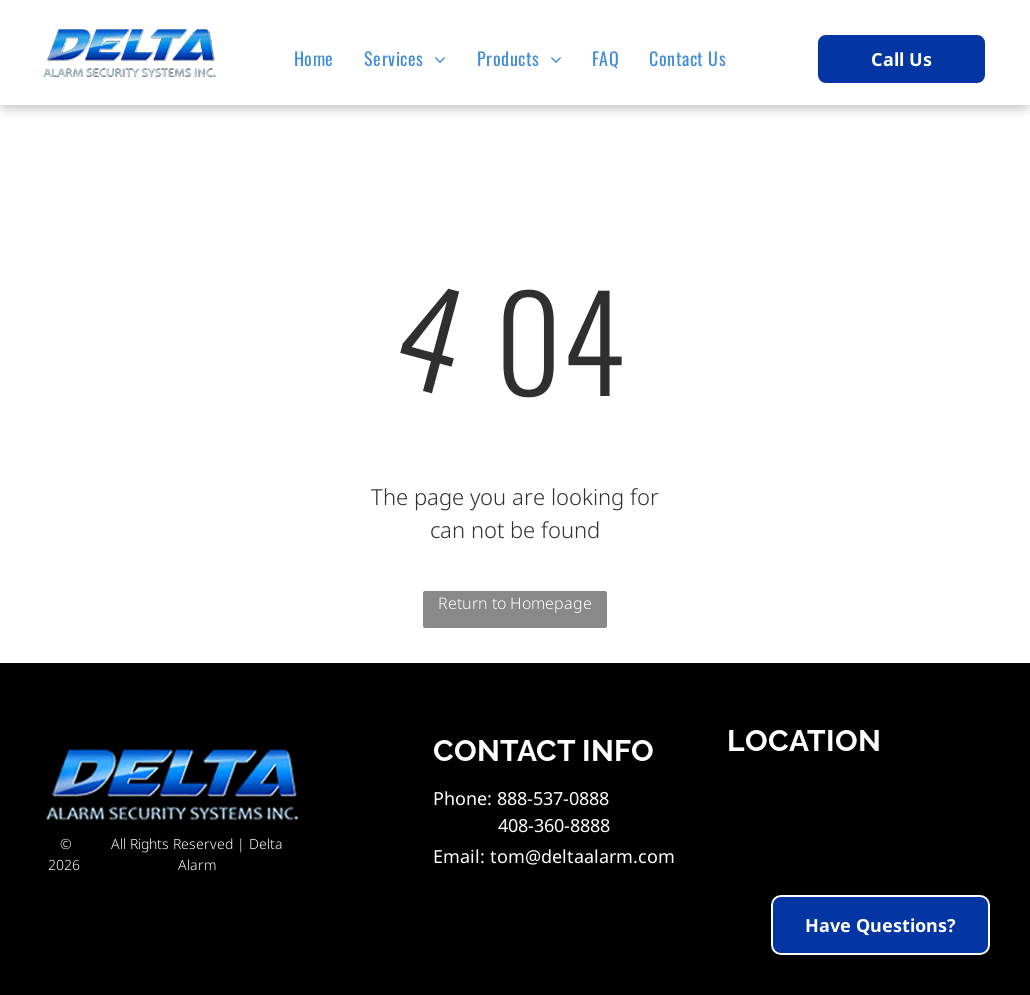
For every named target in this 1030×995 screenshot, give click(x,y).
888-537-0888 (553, 798)
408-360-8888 (521, 825)
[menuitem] (319, 58)
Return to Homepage (515, 603)
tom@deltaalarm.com (582, 856)
